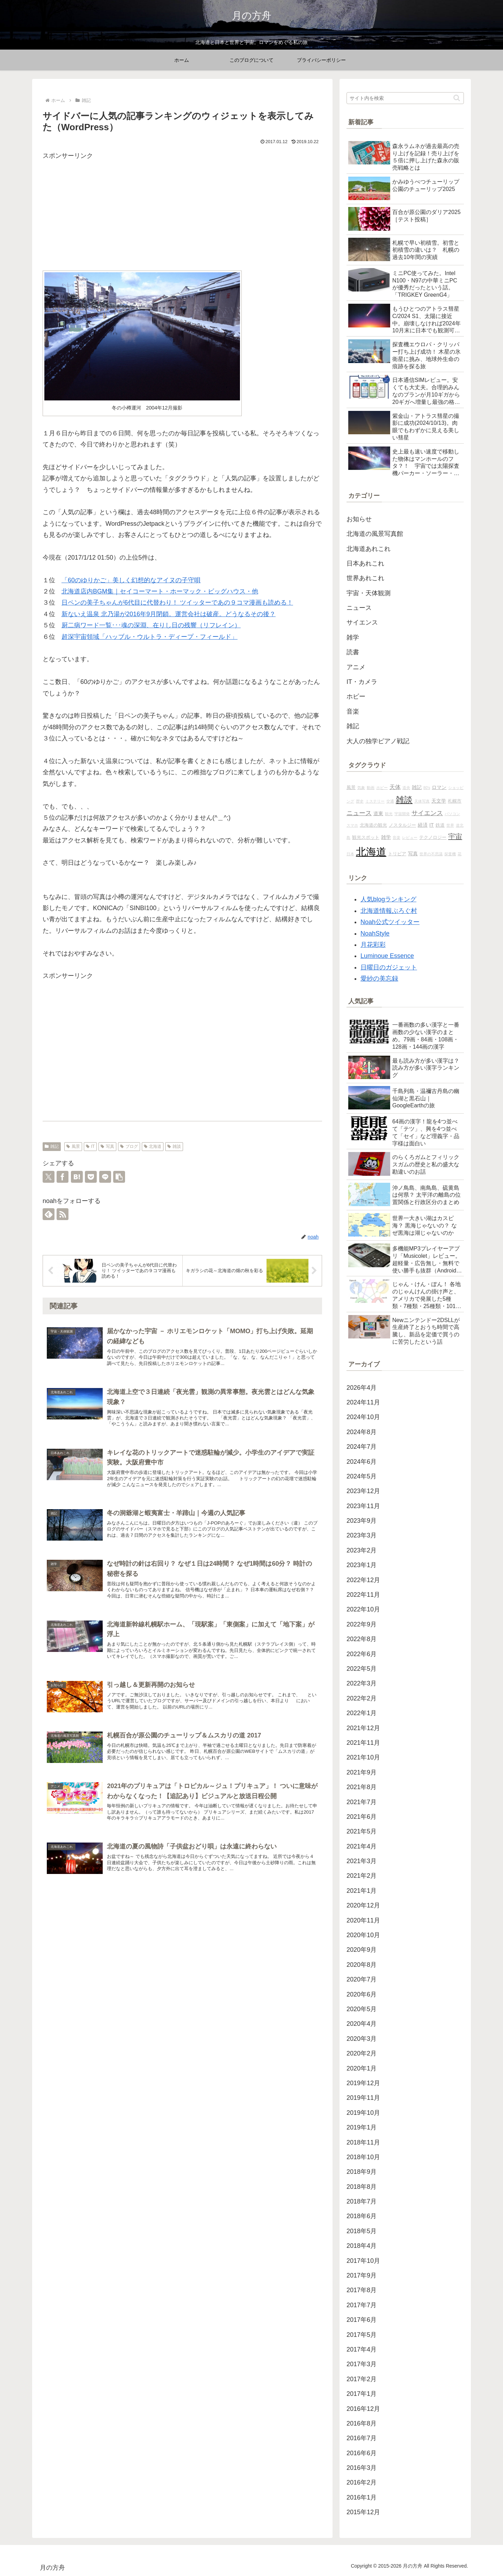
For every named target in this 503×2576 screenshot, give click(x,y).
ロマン (439, 787)
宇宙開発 (402, 814)
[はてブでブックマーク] (77, 1177)
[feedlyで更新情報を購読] (48, 1214)
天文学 (438, 801)
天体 (395, 787)
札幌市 (454, 801)
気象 (361, 787)
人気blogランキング (388, 899)
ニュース (359, 813)
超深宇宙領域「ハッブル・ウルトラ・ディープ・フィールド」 (149, 636)
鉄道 (440, 825)
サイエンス (427, 813)
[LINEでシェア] (105, 1177)
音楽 (396, 837)
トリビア (397, 853)
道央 (406, 787)
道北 (460, 825)
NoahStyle (374, 933)
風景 (73, 1146)
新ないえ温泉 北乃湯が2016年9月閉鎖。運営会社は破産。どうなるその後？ (168, 614)
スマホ (352, 825)
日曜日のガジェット (388, 967)
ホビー (382, 787)
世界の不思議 (431, 854)
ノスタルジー (402, 825)
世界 (450, 825)
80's (426, 787)
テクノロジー (432, 837)
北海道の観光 (373, 825)
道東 (378, 813)
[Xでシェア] (48, 1177)
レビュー (409, 837)
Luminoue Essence (387, 955)
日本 (350, 854)
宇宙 (455, 836)
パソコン (452, 814)
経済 (423, 825)
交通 (390, 801)
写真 (107, 1146)
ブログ (129, 1146)
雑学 (386, 837)
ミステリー (375, 801)
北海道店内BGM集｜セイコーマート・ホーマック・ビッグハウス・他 (159, 591)
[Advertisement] (182, 210)
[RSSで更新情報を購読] (62, 1214)
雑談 (174, 1146)
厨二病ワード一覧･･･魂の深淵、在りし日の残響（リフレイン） (151, 625)
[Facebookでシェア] (62, 1177)
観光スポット (365, 837)
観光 (389, 814)
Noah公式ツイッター (390, 921)
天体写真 (422, 801)
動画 (370, 787)
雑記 (52, 1146)
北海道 (153, 1146)
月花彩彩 (373, 944)
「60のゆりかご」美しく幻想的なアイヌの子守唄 (131, 580)
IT (90, 1146)
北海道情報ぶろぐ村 (388, 910)
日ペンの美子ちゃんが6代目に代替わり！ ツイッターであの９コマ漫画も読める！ (177, 602)
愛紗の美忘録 (379, 978)
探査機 (450, 854)
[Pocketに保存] (91, 1177)
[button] (119, 1177)
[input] (405, 98)
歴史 (360, 801)
